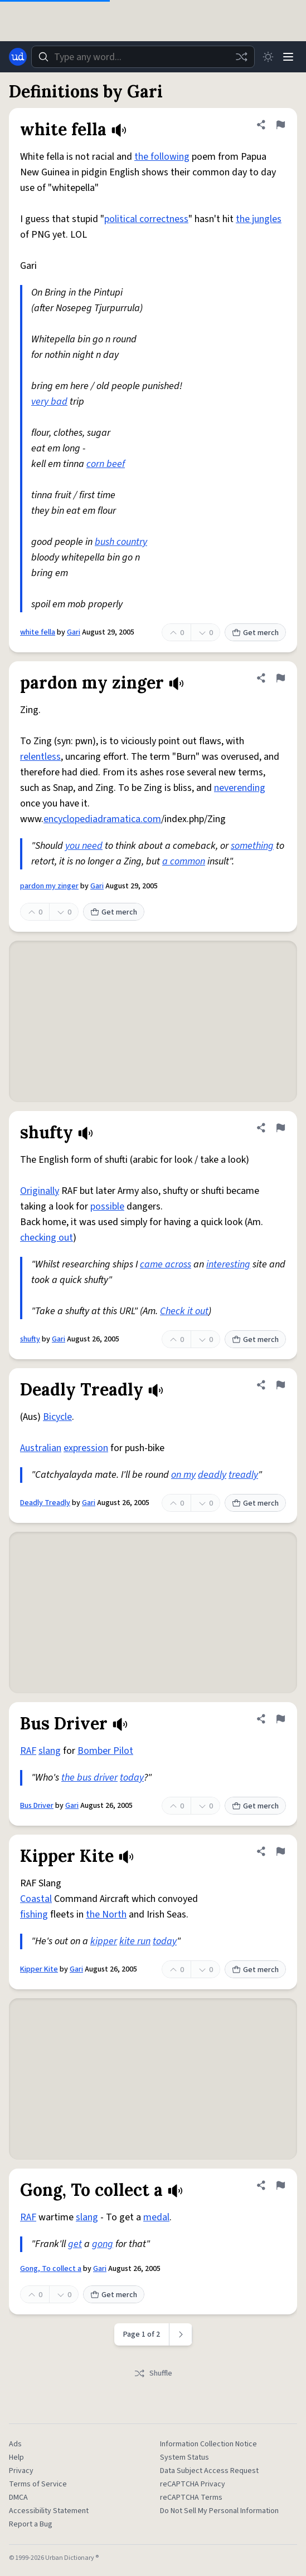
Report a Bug (30, 2524)
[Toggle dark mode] (268, 57)
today (132, 1777)
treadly (243, 1475)
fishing (34, 1914)
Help (16, 2457)
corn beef (105, 464)
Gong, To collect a (50, 2268)
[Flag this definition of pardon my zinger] (280, 678)
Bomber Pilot (105, 1751)
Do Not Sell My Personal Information (219, 2510)
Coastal (36, 1899)
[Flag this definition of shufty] (280, 1128)
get (75, 2244)
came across (165, 1264)
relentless (40, 757)
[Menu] (288, 57)
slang (49, 1751)
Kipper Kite (39, 1969)
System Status (184, 2457)
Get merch (255, 632)
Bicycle (57, 1417)
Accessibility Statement (49, 2510)
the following (162, 157)
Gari (73, 632)
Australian (40, 1448)
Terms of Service (38, 2484)
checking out (46, 1238)
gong (102, 2244)
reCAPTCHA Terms (191, 2497)
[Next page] (180, 2334)
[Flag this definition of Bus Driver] (280, 1719)
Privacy (21, 2470)
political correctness (146, 219)
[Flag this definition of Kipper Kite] (280, 1851)
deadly (212, 1475)
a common (183, 861)
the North (106, 1914)
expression (86, 1448)
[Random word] (241, 56)
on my (183, 1475)
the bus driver (89, 1777)
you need (84, 846)
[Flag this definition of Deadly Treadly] (280, 1385)
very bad (49, 402)
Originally (39, 1191)
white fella (37, 632)
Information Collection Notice (208, 2444)
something (252, 846)
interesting (228, 1264)
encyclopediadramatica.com (102, 819)
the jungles (258, 219)
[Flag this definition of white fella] (280, 125)
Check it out (184, 1311)
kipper (103, 1941)
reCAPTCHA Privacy (192, 2484)
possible (107, 1206)
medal (156, 2217)
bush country (121, 542)
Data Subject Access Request (209, 2470)
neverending (239, 788)
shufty (30, 1339)
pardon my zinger (49, 886)
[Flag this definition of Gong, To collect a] (280, 2185)
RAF (28, 1751)
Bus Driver (37, 1805)
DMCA (18, 2497)
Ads (15, 2444)
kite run (134, 1941)
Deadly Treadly (45, 1502)
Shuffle (153, 2373)
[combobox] (143, 57)
